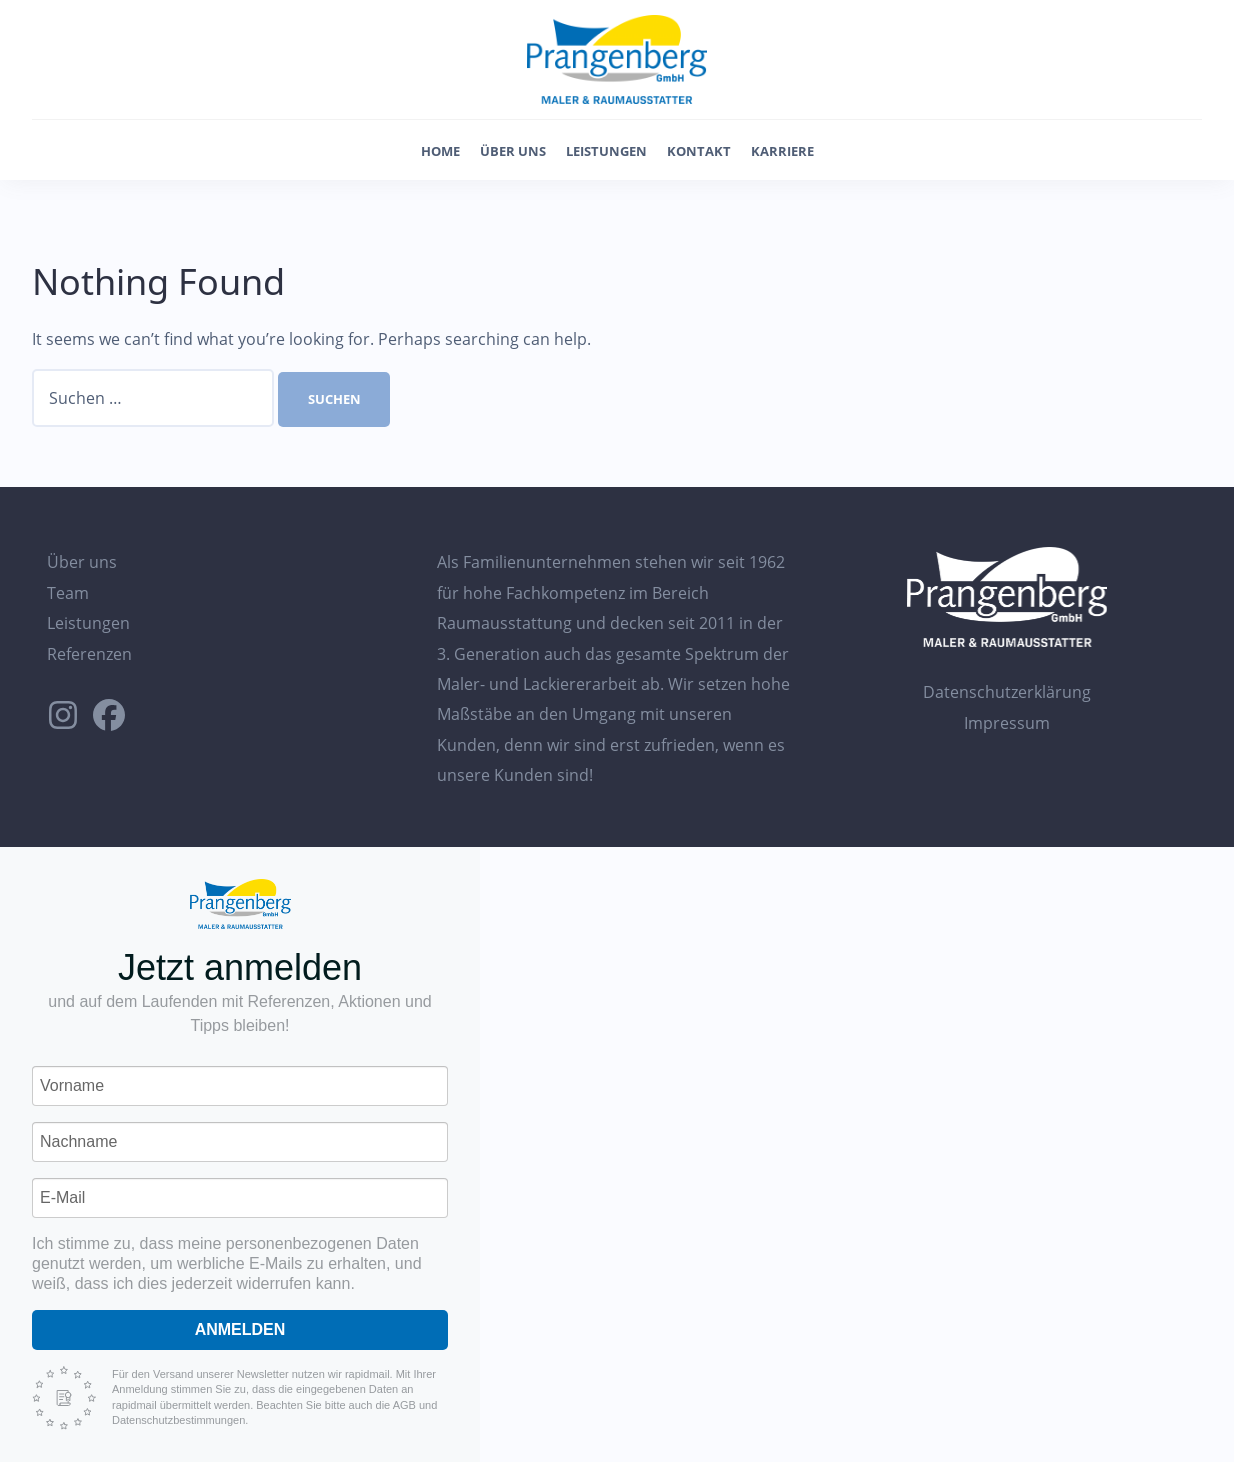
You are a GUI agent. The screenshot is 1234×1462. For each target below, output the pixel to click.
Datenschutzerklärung (1007, 692)
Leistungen (606, 151)
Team (68, 593)
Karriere (782, 151)
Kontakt (699, 151)
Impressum (1007, 723)
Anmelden (240, 1329)
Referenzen (89, 654)
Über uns (513, 151)
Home (440, 151)
